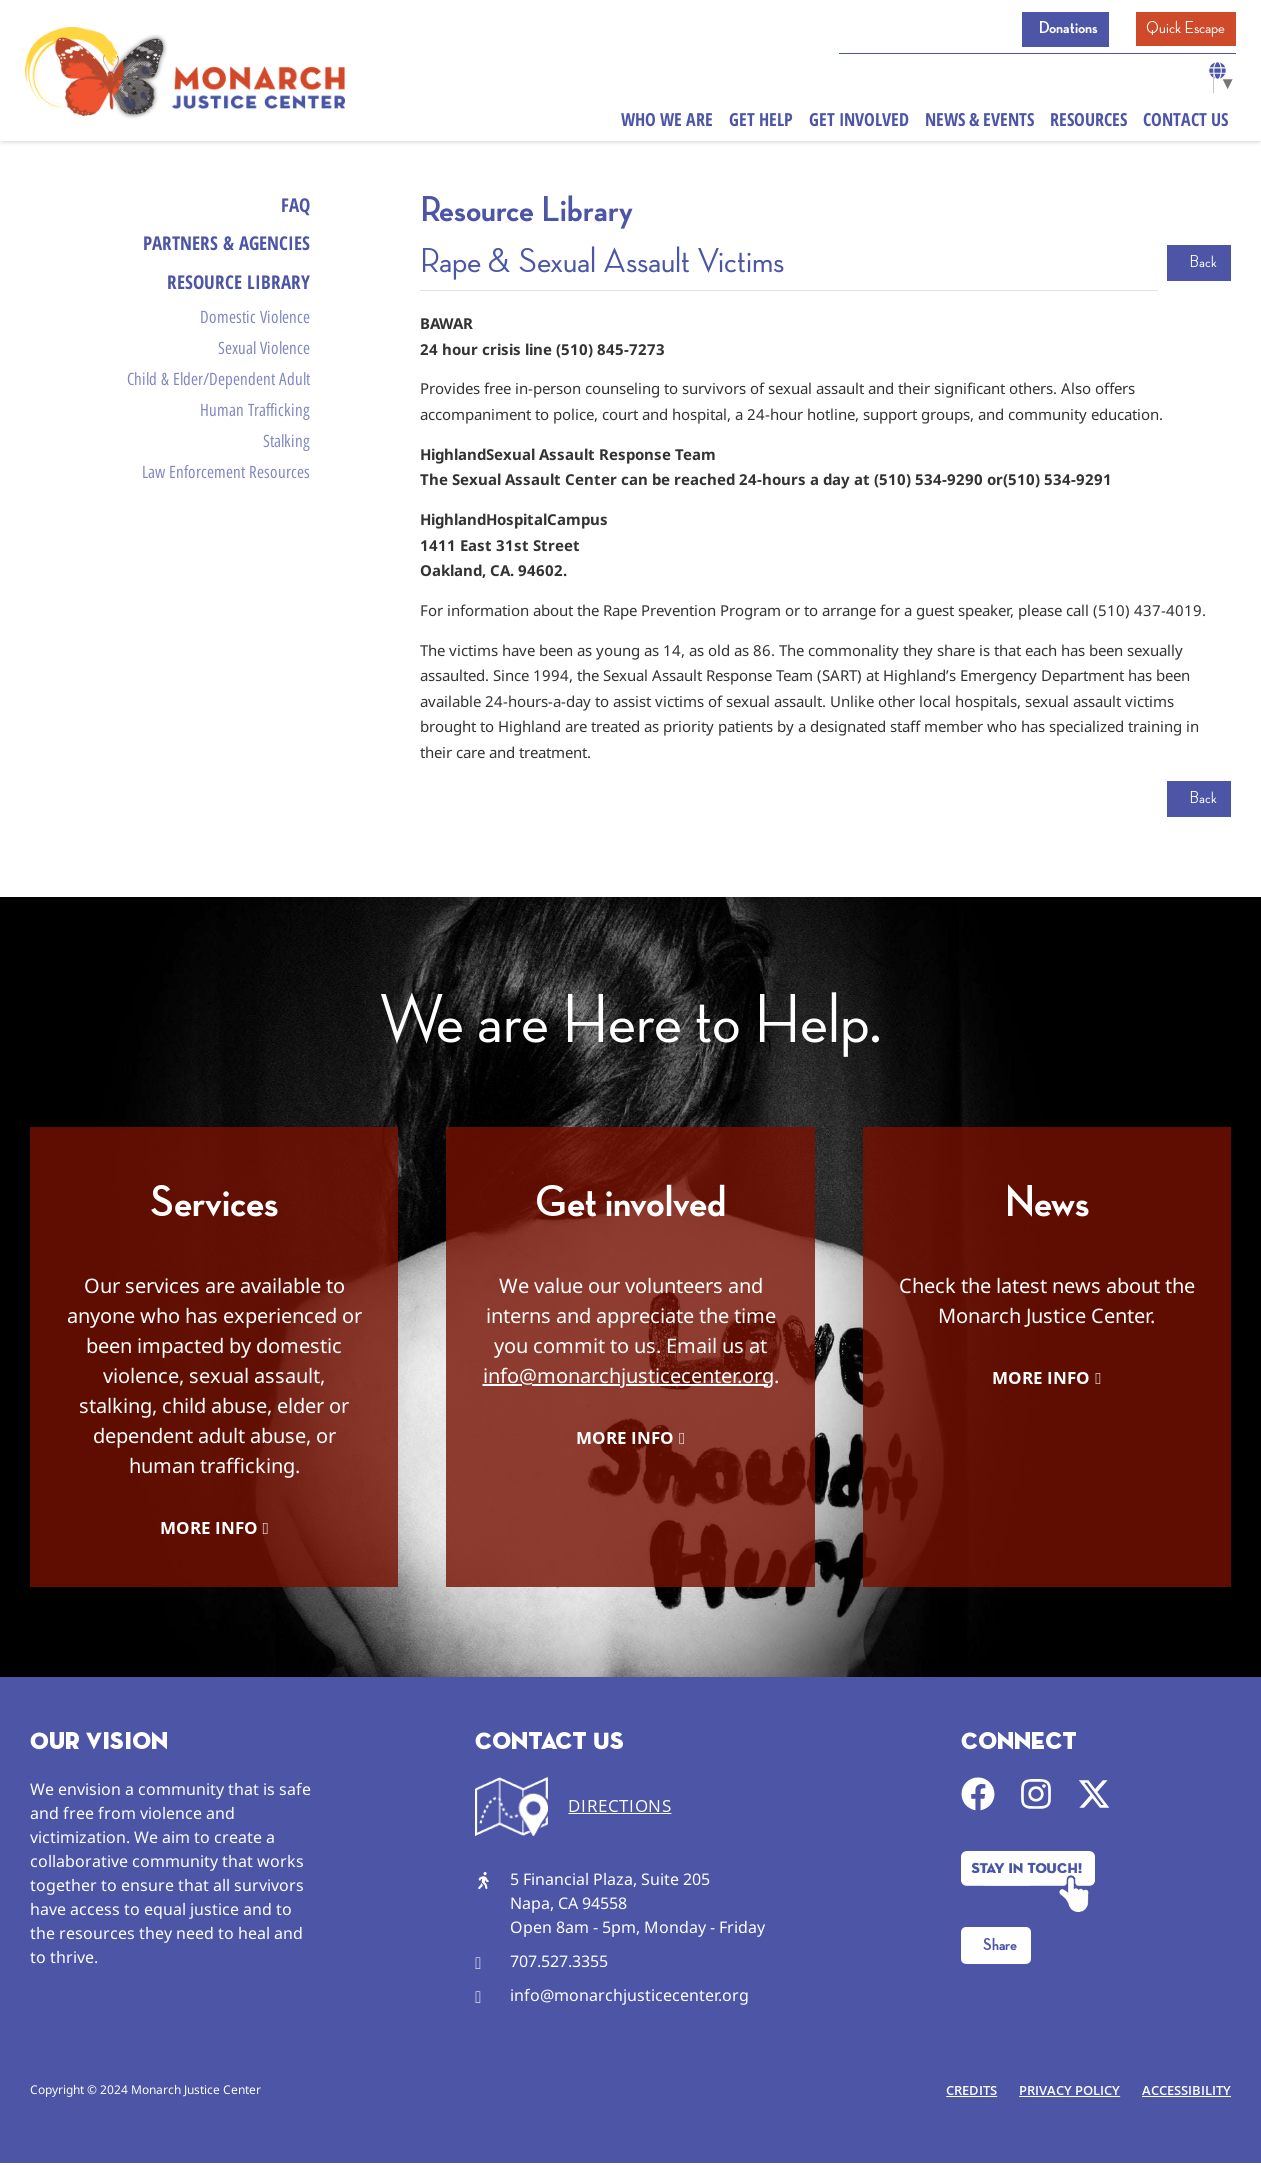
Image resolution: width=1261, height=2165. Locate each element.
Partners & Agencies (221, 247)
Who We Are (667, 124)
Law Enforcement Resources (226, 502)
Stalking (286, 468)
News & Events (979, 124)
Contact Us (1185, 124)
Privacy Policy (1063, 2092)
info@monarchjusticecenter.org (628, 1375)
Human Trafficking (255, 433)
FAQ (294, 205)
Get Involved (859, 124)
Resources (1088, 124)
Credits (961, 2092)
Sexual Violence (264, 364)
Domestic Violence (255, 329)
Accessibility (1184, 2092)
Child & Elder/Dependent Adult (218, 398)
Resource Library (236, 289)
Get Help (761, 124)
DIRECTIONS (619, 1806)
